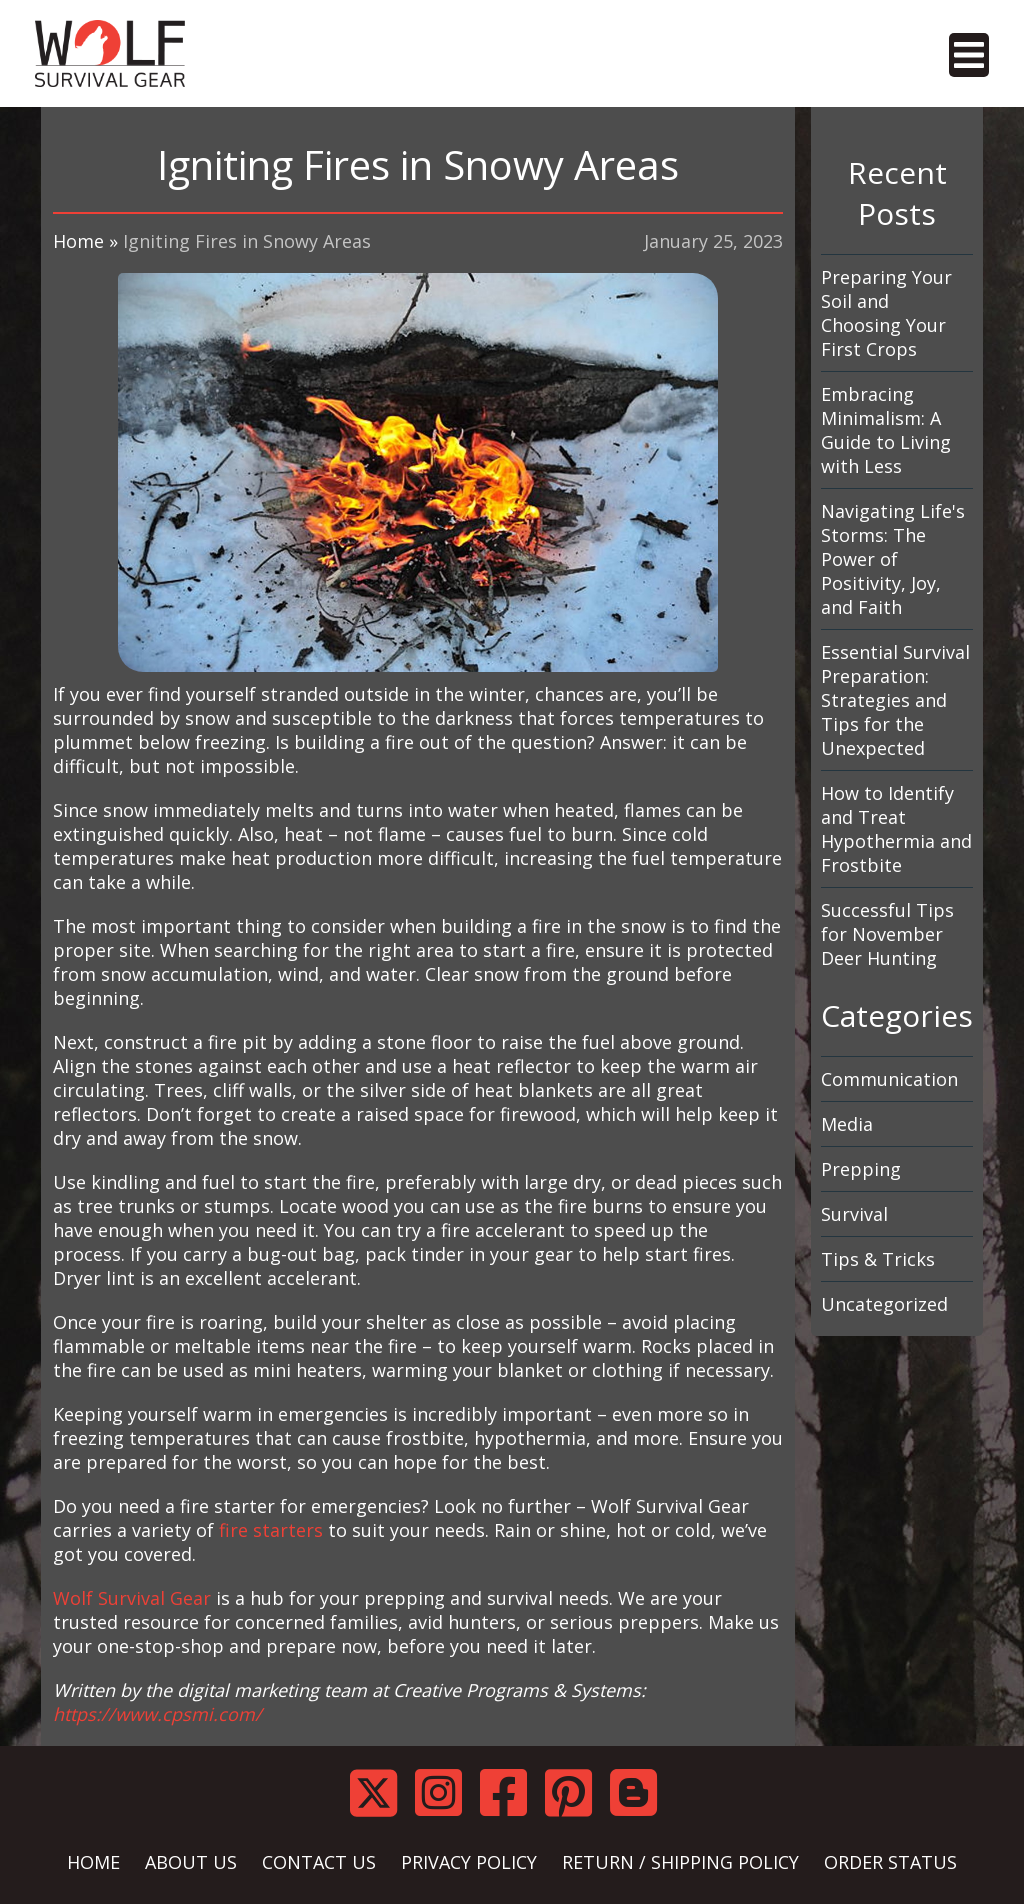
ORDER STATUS (890, 1862)
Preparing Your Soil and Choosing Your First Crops (886, 313)
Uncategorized (884, 1304)
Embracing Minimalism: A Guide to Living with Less (886, 430)
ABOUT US (191, 1862)
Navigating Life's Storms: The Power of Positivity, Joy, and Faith (893, 559)
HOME (93, 1862)
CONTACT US (319, 1862)
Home (78, 241)
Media (847, 1124)
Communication (889, 1079)
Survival (854, 1214)
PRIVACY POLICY (469, 1862)
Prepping (861, 1169)
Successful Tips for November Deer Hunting (887, 934)
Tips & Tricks (878, 1259)
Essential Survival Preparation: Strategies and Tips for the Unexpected (895, 700)
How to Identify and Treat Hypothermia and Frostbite (896, 829)
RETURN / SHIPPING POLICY (680, 1862)
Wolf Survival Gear (132, 1598)
